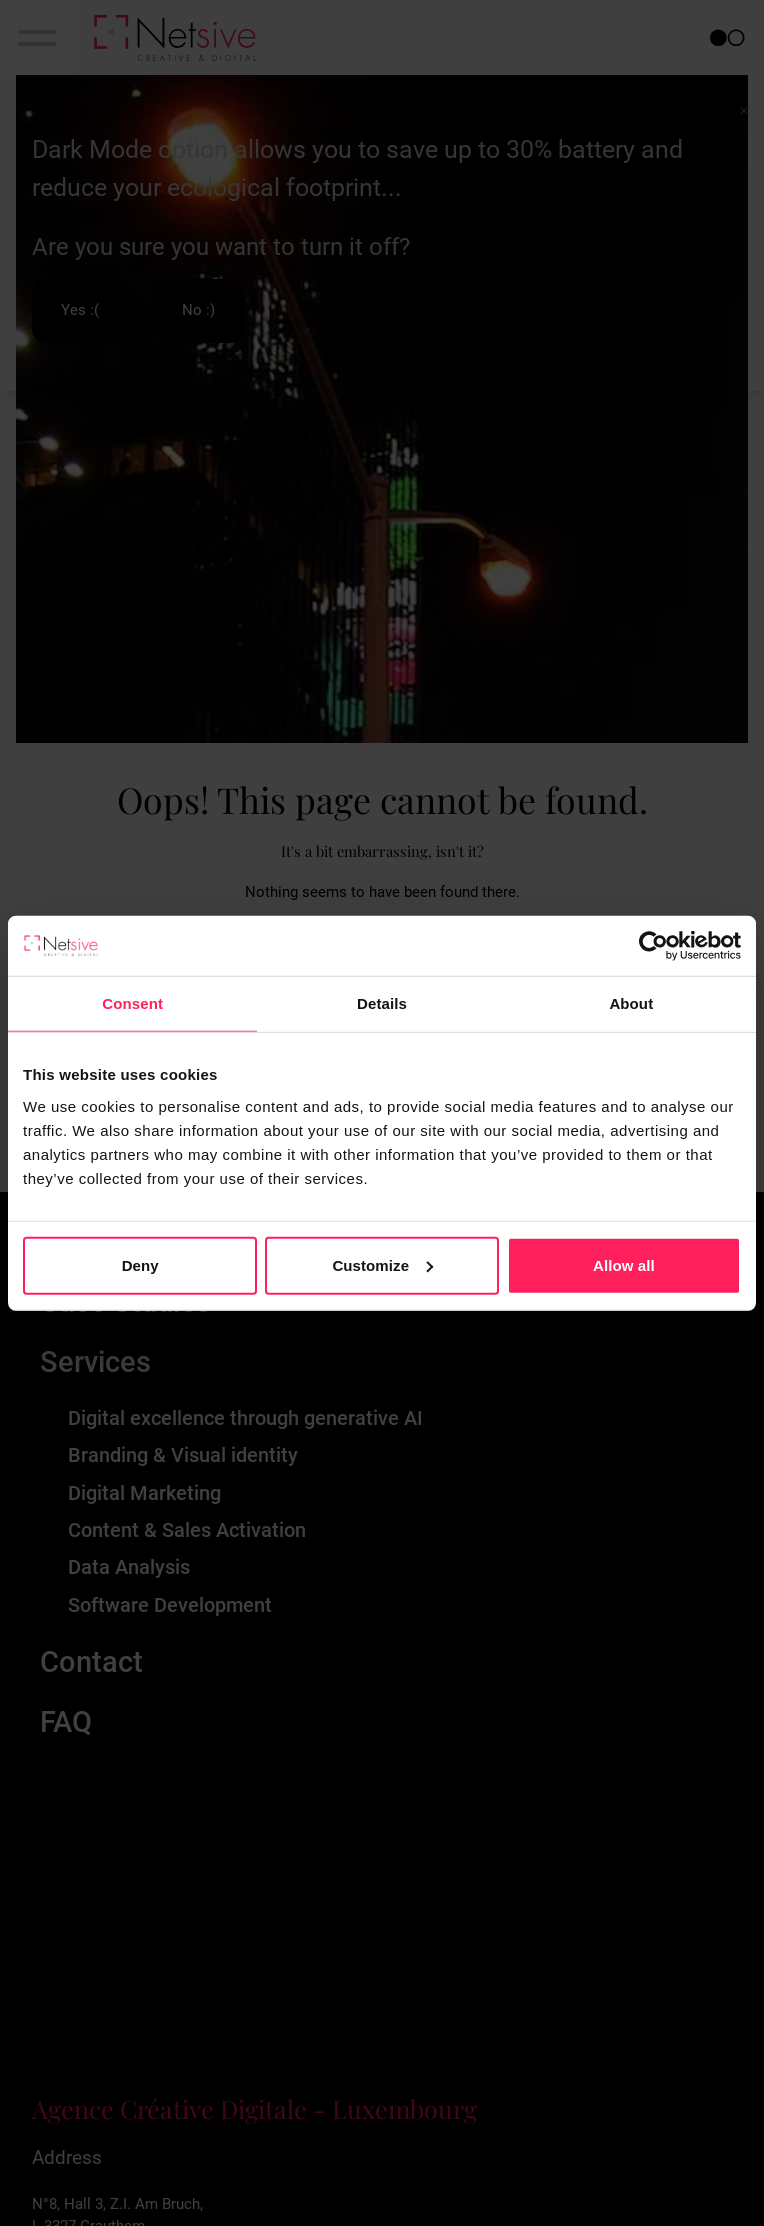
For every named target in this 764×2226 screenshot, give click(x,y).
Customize (382, 1264)
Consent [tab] (132, 1003)
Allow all (624, 1264)
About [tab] (631, 1003)
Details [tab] (382, 1003)
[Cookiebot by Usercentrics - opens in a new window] (653, 946)
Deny (140, 1264)
